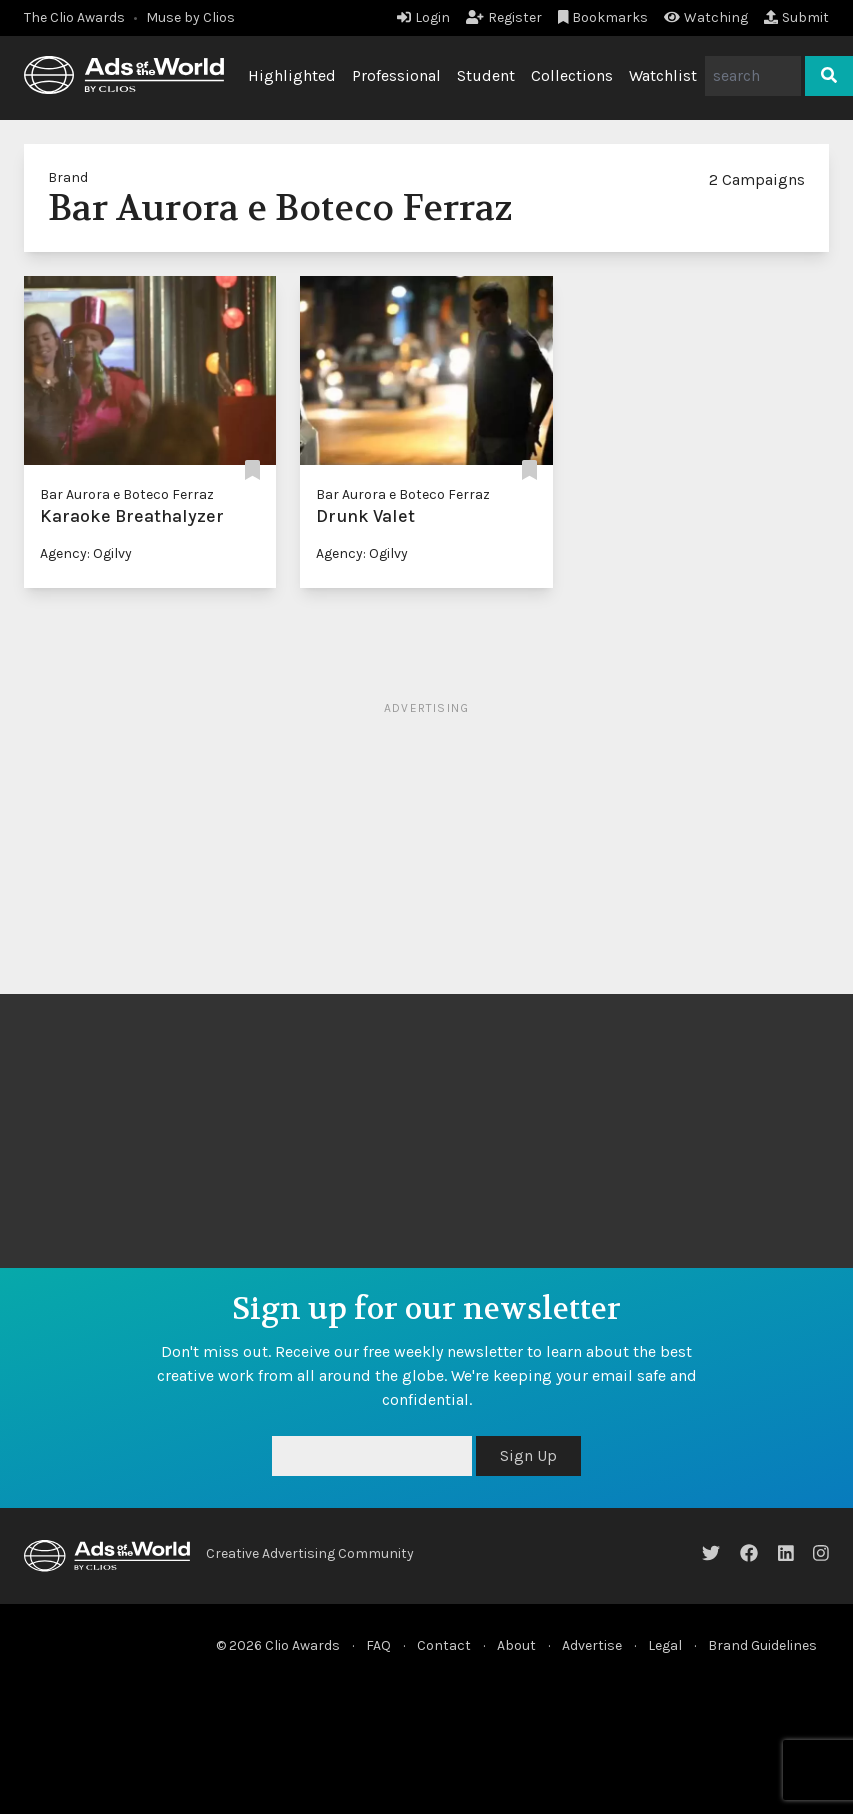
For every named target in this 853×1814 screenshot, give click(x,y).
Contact (444, 1645)
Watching (706, 17)
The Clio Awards (74, 17)
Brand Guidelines (762, 1645)
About (516, 1645)
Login (423, 17)
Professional (396, 75)
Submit (796, 17)
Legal (665, 1645)
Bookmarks (603, 17)
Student (486, 75)
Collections (572, 75)
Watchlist (663, 75)
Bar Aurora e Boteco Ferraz (127, 494)
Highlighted (292, 75)
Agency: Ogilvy (86, 553)
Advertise (592, 1645)
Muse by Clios (190, 17)
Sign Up (528, 1455)
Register (504, 17)
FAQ (378, 1645)
